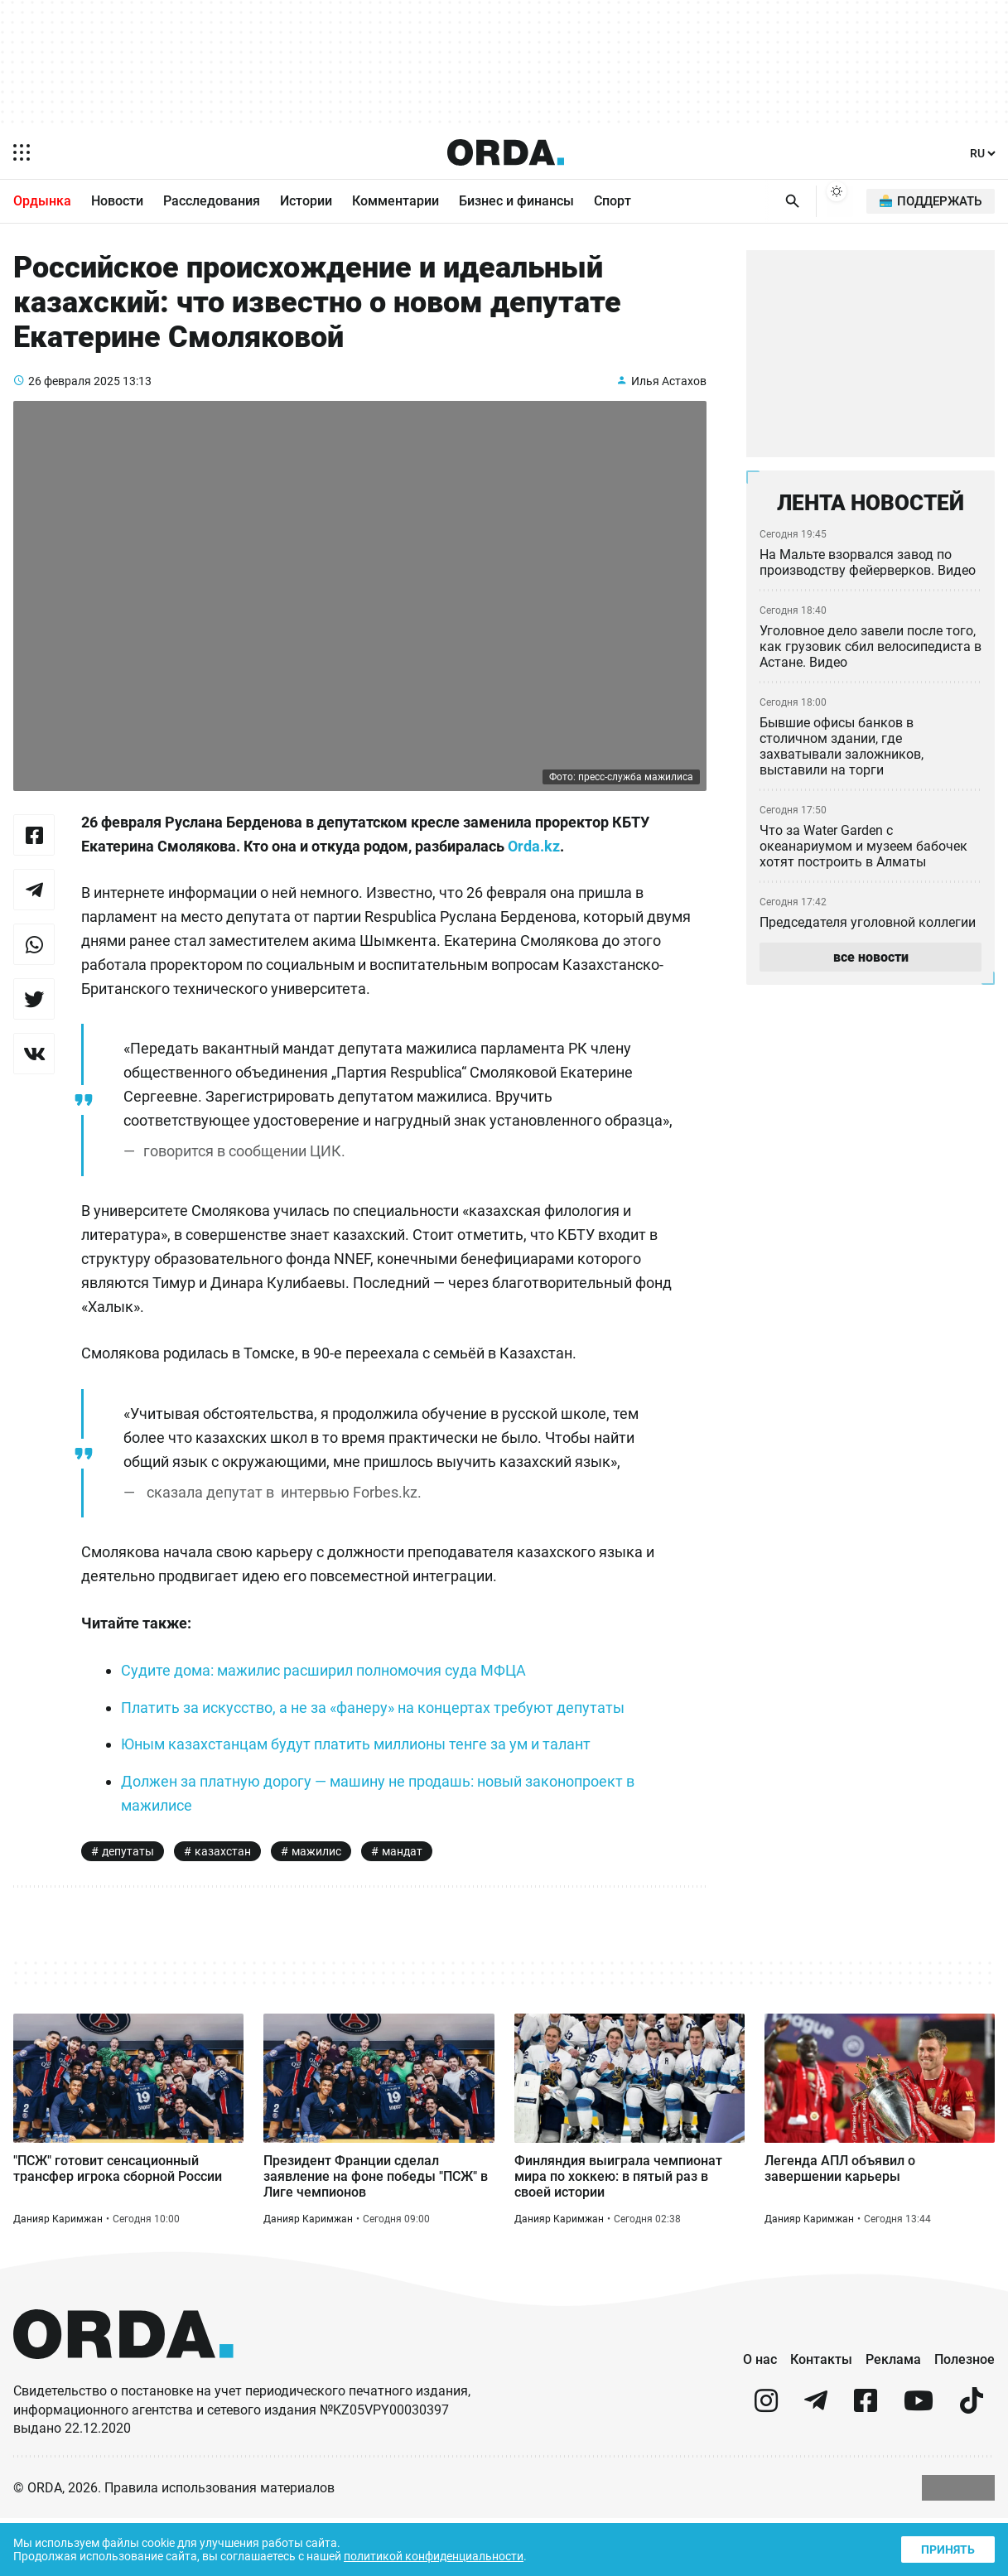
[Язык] (981, 153)
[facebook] (865, 2465)
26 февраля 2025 (75, 400)
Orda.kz (580, 866)
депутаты (128, 1896)
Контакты (821, 2416)
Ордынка (42, 202)
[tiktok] (971, 2465)
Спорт (612, 202)
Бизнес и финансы (516, 202)
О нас (760, 2416)
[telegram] (816, 2465)
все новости (870, 964)
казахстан (222, 1896)
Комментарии (395, 202)
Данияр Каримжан (58, 2275)
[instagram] (766, 2465)
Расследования (211, 202)
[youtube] (918, 2465)
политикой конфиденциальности (448, 2555)
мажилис (315, 1896)
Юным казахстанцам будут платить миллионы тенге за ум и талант (363, 1789)
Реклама (893, 2416)
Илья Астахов (669, 400)
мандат (402, 1896)
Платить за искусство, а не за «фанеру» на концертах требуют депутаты (378, 1752)
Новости (117, 202)
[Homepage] (505, 152)
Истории (306, 202)
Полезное (964, 2416)
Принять (947, 2547)
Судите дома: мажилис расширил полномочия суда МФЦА (332, 1715)
